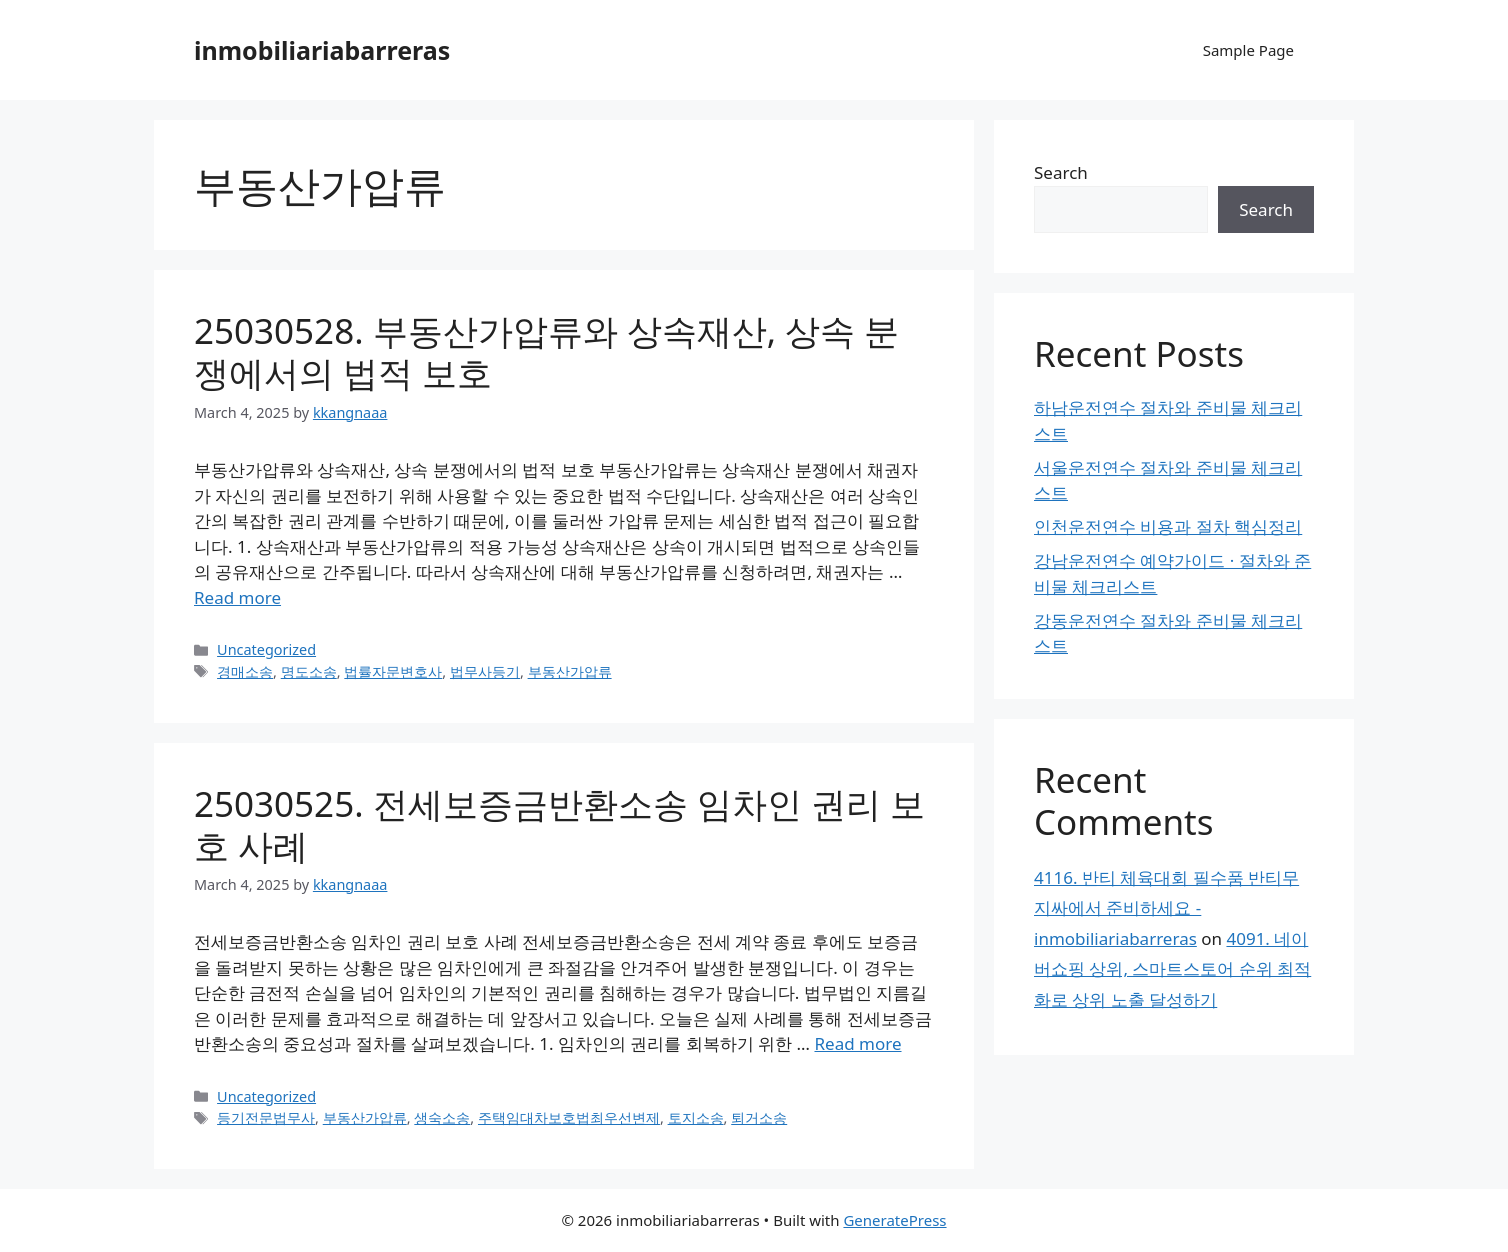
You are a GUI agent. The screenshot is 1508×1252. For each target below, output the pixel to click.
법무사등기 (485, 671)
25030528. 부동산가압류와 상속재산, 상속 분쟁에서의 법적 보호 (546, 351)
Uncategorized (266, 649)
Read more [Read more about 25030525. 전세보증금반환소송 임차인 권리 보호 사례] (857, 1043)
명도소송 (309, 671)
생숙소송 (442, 1117)
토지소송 (696, 1117)
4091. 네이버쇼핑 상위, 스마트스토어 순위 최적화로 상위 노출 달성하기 (1172, 969)
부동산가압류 (570, 671)
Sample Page (1248, 50)
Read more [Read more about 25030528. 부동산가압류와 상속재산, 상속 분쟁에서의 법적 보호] (237, 597)
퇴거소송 (759, 1117)
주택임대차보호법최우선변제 (569, 1117)
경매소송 (245, 671)
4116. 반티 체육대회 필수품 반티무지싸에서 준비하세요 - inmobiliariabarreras (1166, 908)
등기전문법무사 (266, 1117)
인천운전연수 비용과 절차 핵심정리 (1168, 526)
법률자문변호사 (393, 671)
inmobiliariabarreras (322, 50)
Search (1061, 172)
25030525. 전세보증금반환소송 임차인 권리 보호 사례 (559, 824)
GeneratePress (894, 1220)
